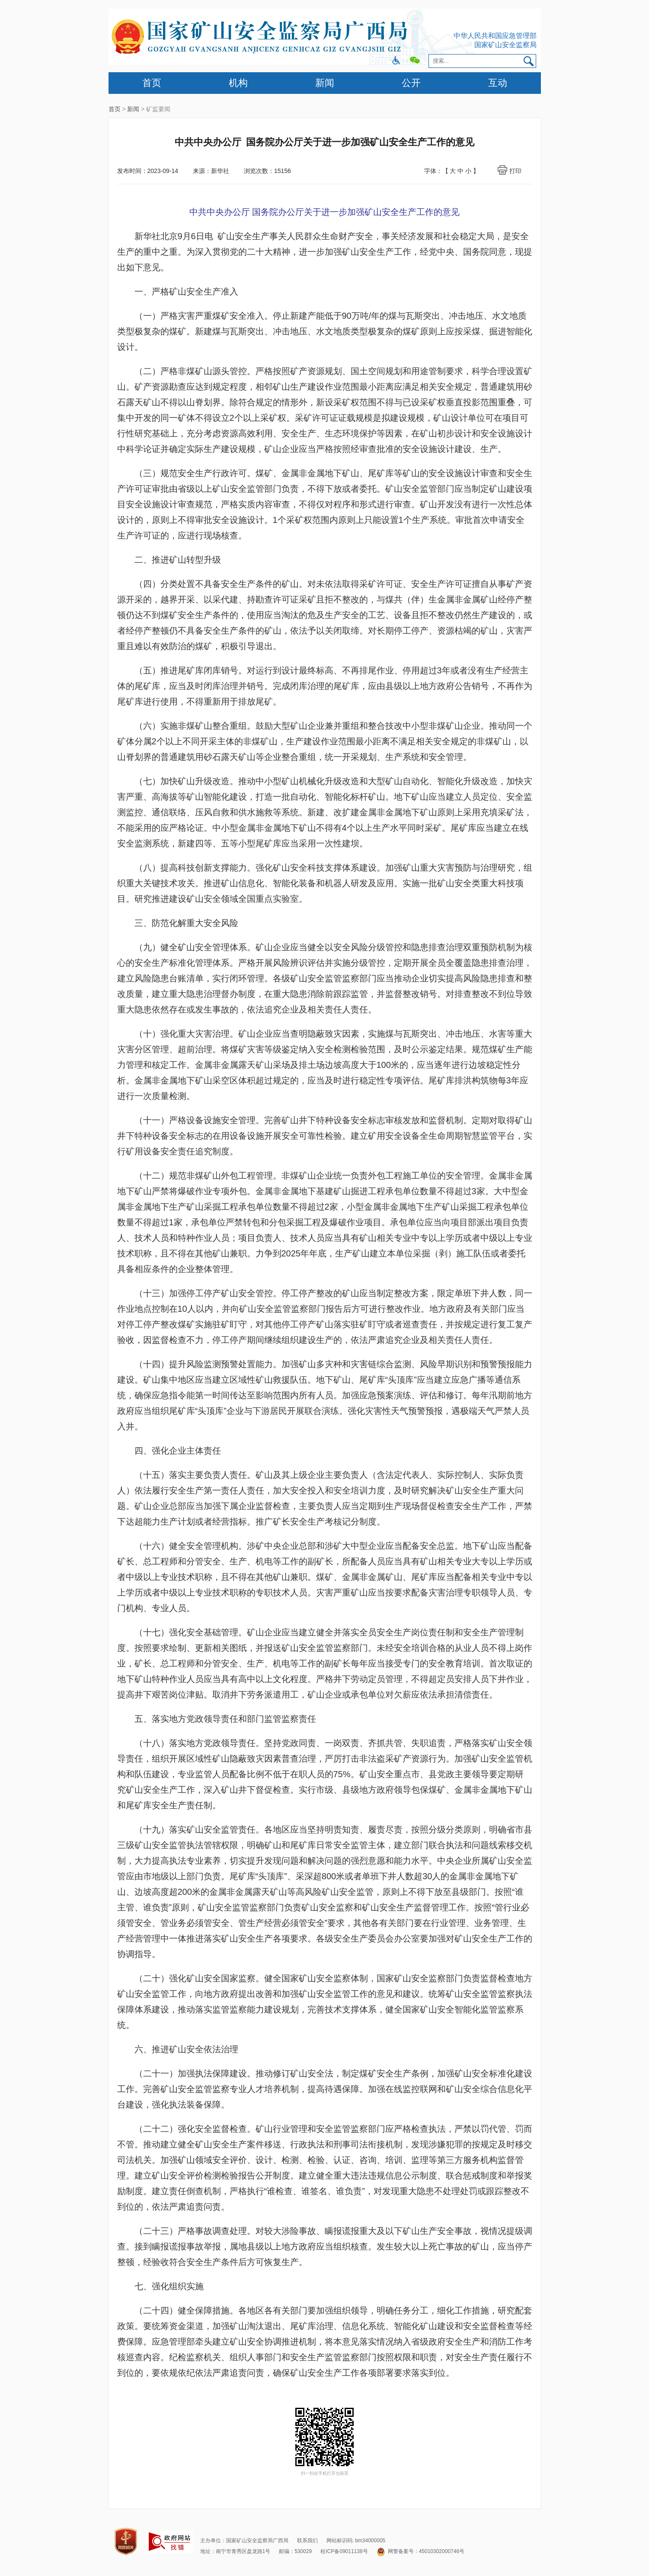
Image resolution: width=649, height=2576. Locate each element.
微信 (415, 61)
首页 (151, 82)
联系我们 (307, 2541)
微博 (396, 61)
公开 (411, 82)
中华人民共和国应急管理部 (495, 35)
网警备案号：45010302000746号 (420, 2551)
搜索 (529, 60)
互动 (497, 82)
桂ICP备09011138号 (344, 2551)
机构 (238, 82)
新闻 (324, 82)
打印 (515, 170)
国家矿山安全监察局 (505, 44)
